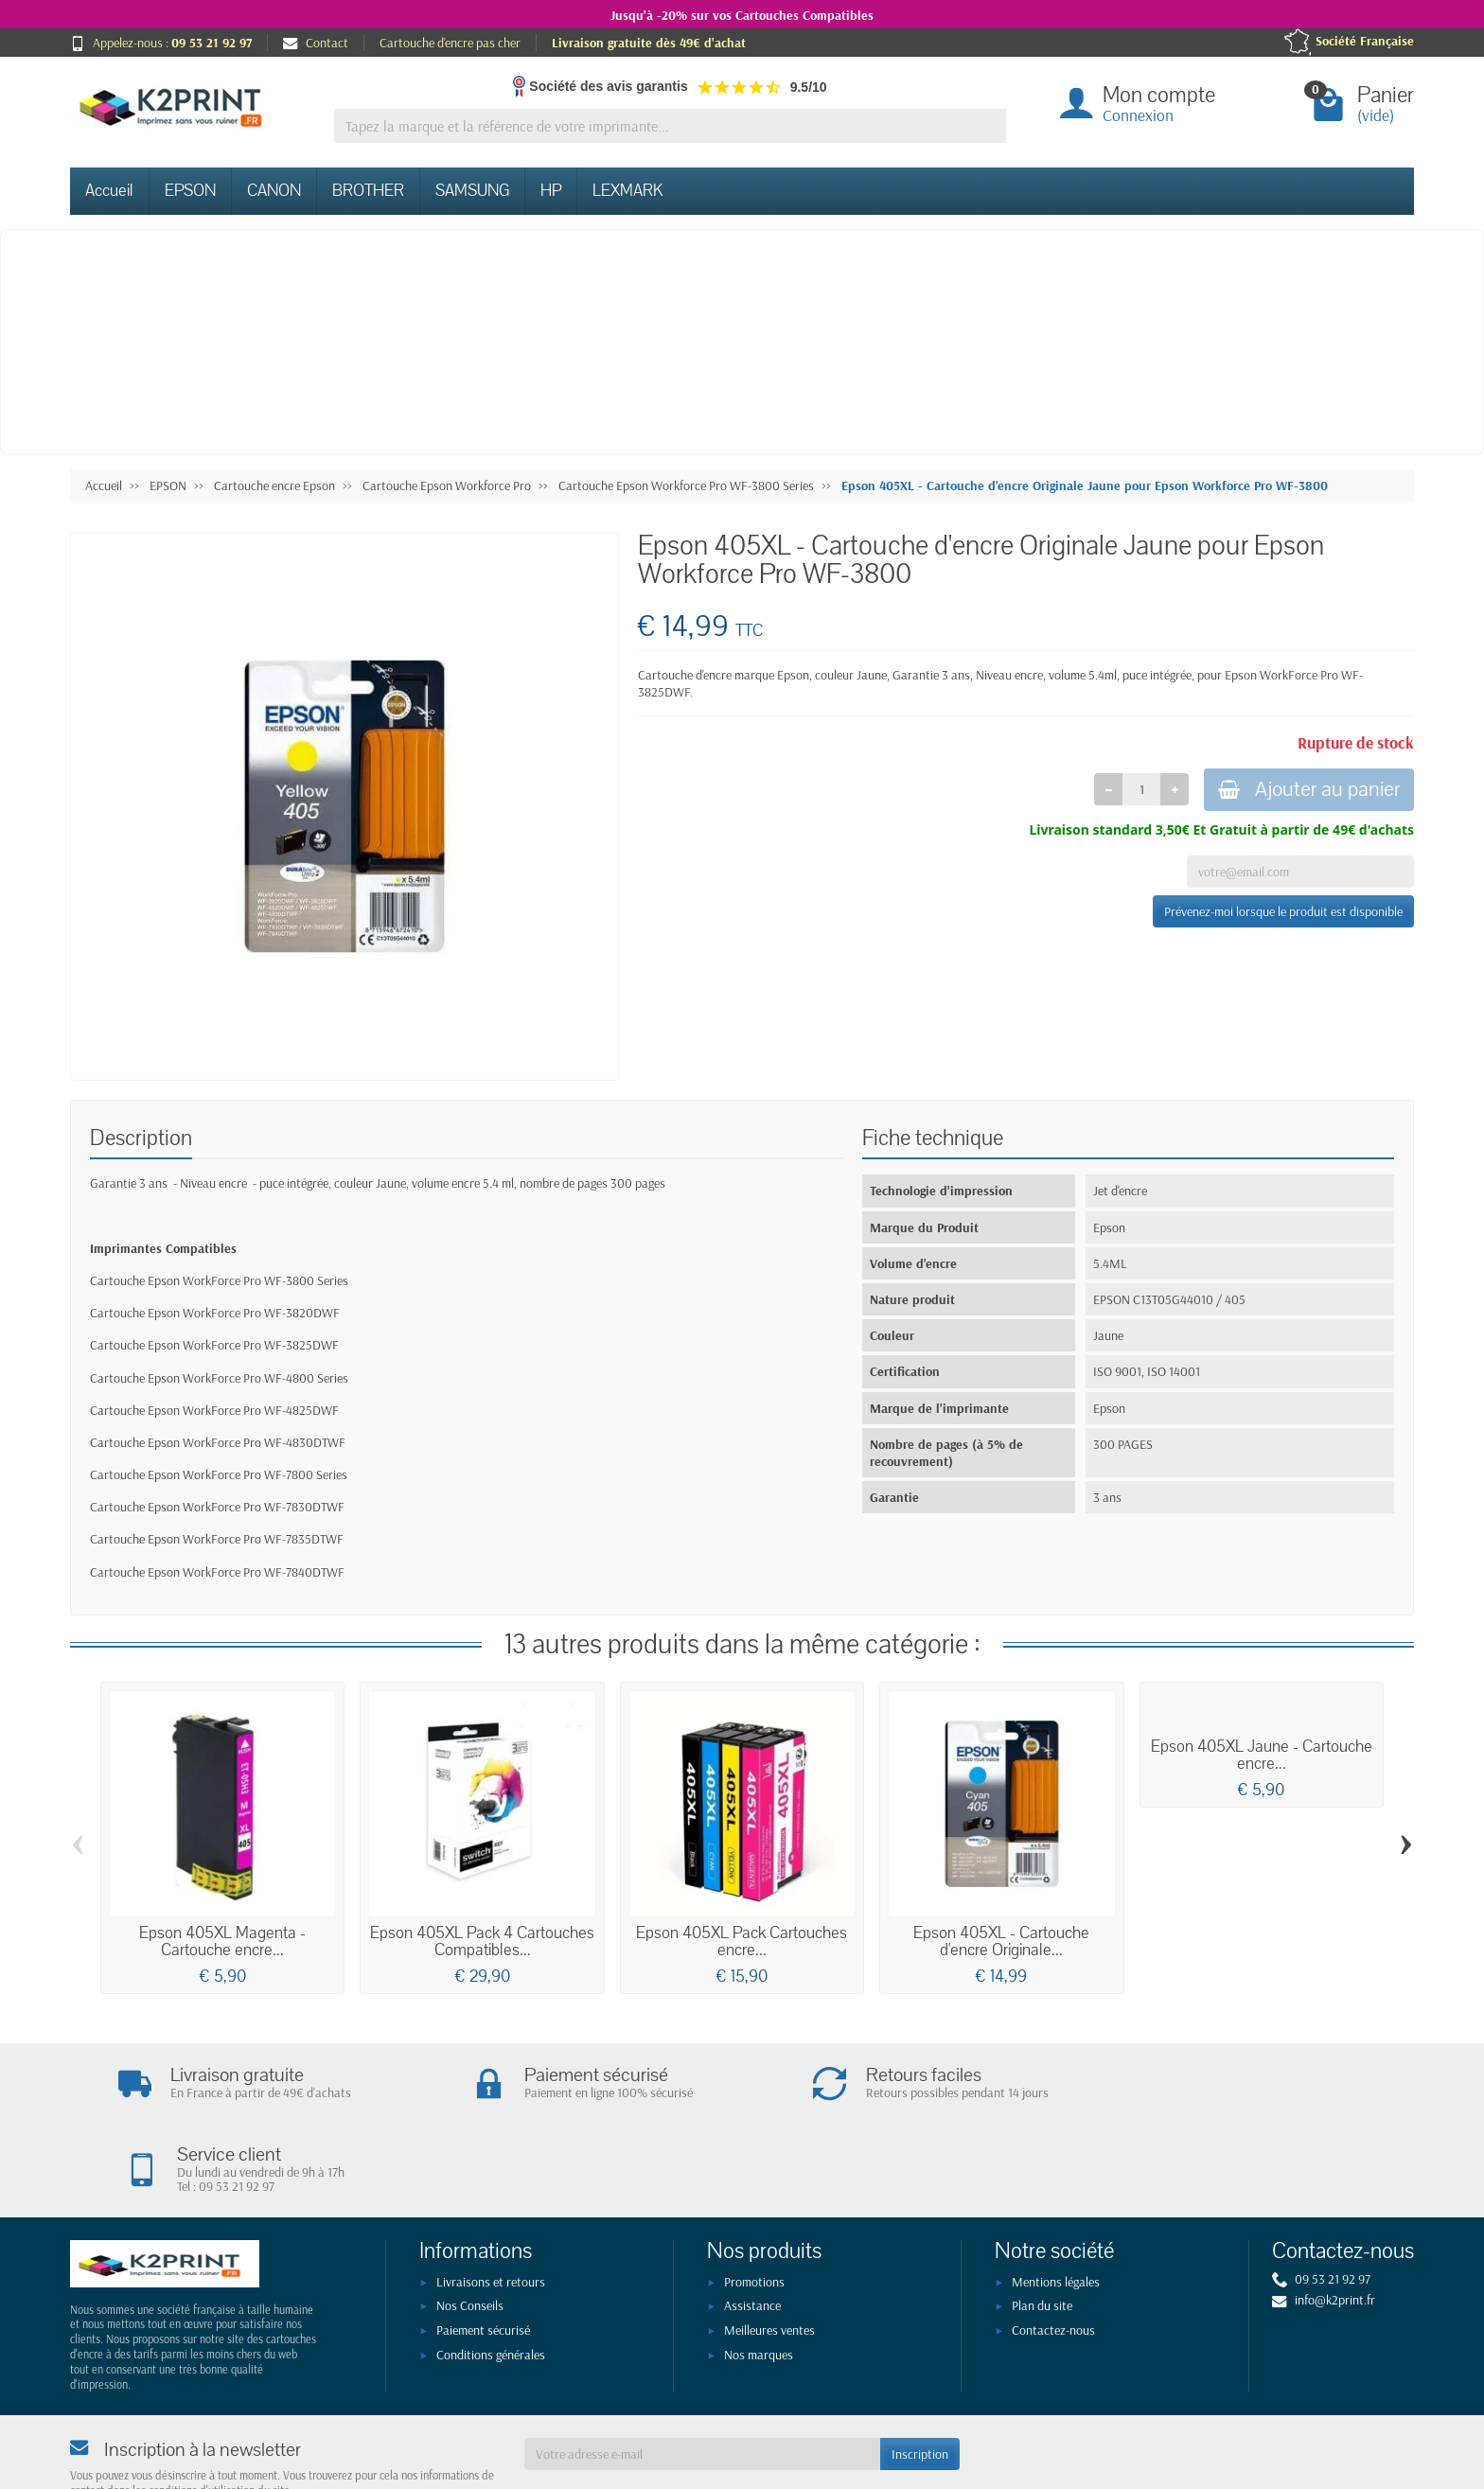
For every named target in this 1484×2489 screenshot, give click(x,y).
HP (550, 191)
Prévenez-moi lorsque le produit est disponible (1283, 913)
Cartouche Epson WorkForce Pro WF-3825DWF (214, 1344)
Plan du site (1042, 2226)
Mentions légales (1056, 2202)
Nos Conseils (470, 2226)
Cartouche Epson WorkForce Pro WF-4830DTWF (217, 1442)
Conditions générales (490, 2275)
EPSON (190, 191)
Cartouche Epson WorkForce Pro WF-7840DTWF (217, 1571)
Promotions (754, 2202)
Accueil (109, 191)
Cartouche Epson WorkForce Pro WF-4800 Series (219, 1377)
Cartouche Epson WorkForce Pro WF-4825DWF (214, 1410)
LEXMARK (627, 191)
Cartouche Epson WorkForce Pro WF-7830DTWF (217, 1506)
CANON (274, 191)
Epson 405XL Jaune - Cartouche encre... (1261, 1755)
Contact (315, 42)
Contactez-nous (1053, 2251)
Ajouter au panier (1305, 790)
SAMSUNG (472, 191)
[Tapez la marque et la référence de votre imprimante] (670, 126)
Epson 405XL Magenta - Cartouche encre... (222, 1941)
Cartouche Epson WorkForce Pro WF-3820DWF (215, 1312)
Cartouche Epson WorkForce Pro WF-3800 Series (219, 1280)
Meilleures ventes (769, 2251)
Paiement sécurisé (483, 2251)
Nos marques (758, 2275)
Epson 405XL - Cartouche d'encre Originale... (1001, 1941)
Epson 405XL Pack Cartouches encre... (741, 1941)
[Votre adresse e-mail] (702, 2375)
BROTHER (368, 191)
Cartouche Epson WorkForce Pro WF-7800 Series (218, 1474)
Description (141, 1138)
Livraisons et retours (490, 2202)
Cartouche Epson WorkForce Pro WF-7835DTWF (217, 1538)
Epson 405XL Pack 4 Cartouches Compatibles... (482, 1941)
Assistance (752, 2226)
